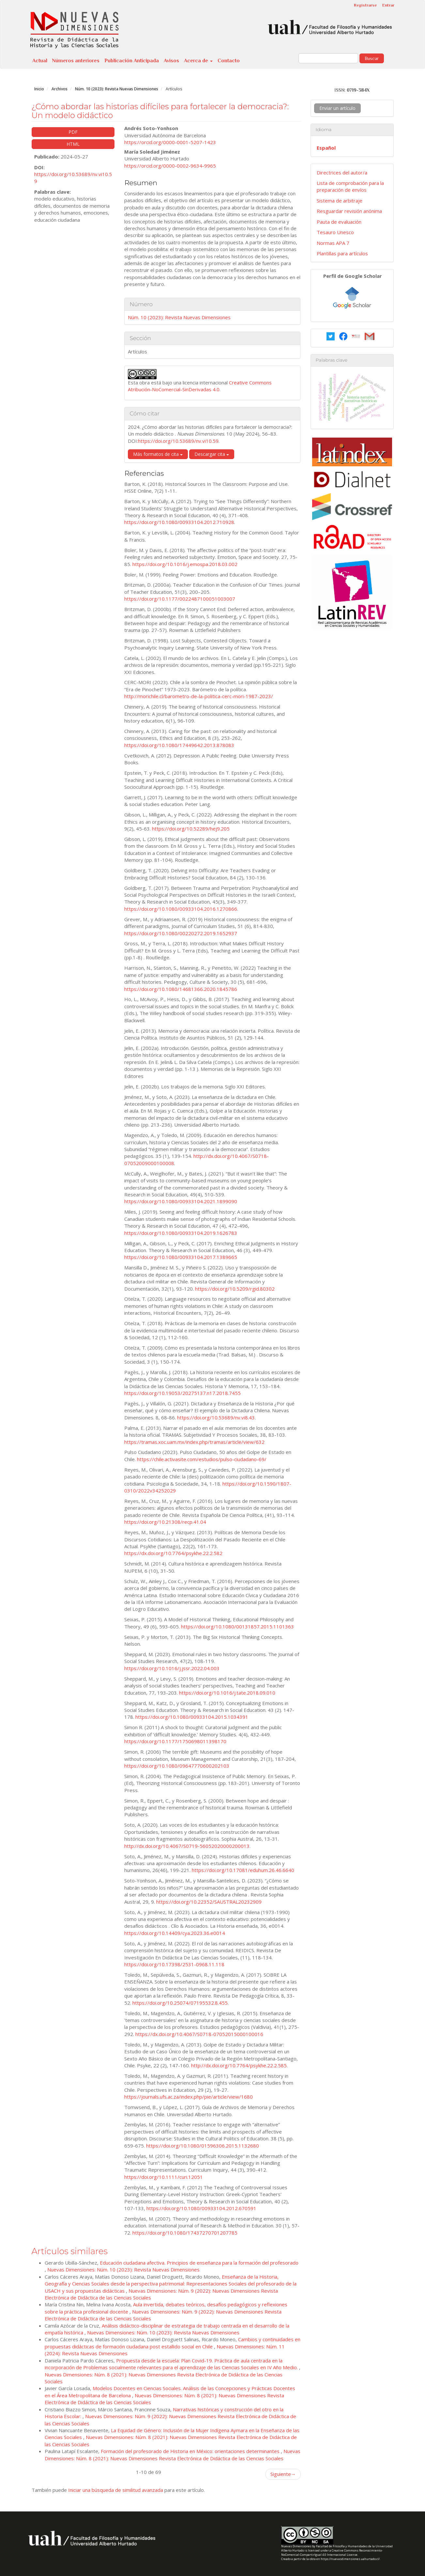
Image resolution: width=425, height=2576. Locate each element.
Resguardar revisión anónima (349, 211)
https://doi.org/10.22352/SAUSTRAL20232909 (209, 1901)
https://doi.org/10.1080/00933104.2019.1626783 (180, 1233)
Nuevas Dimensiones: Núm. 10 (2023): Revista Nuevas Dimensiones (123, 2269)
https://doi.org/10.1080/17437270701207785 (184, 2232)
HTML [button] (73, 144)
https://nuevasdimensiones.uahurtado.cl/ (350, 2559)
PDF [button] (73, 132)
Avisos (171, 61)
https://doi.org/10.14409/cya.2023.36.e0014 (174, 1933)
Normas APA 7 (333, 243)
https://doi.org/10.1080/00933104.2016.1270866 (180, 909)
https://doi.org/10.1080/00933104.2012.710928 (179, 522)
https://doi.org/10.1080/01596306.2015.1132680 (202, 2145)
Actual (39, 61)
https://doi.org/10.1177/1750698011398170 (175, 1741)
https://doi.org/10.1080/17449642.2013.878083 (179, 745)
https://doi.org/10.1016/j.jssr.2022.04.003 (172, 1668)
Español (326, 147)
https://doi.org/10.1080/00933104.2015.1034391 (191, 1717)
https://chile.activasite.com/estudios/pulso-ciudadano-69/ (201, 1459)
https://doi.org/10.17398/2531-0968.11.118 (174, 1964)
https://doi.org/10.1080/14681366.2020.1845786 (180, 989)
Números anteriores (75, 61)
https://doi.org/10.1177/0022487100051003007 (179, 598)
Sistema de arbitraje (339, 200)
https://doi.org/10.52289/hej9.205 (191, 828)
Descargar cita (211, 454)
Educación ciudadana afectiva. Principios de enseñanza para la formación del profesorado (199, 2262)
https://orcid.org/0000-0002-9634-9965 (170, 165)
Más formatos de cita (158, 454)
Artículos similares (70, 2251)
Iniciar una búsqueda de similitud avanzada (115, 2490)
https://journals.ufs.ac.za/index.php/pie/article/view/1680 (188, 2096)
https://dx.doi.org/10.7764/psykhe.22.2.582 (173, 1553)
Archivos (60, 89)
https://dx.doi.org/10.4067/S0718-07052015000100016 (199, 2034)
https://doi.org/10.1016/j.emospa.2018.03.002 (184, 564)
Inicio (39, 89)
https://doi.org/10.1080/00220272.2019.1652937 (180, 933)
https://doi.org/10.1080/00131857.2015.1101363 (237, 1626)
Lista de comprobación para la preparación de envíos (350, 186)
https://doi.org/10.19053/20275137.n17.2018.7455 (182, 1393)
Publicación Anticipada (131, 61)
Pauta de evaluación (339, 221)
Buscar (372, 58)
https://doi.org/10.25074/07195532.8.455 (180, 2002)
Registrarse (365, 5)
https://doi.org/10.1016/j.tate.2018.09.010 (227, 1692)
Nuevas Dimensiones (296, 2546)
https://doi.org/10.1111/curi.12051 (163, 2177)
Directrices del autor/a (342, 172)
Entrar (388, 5)
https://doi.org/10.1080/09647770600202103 (176, 1765)
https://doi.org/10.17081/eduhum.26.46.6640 (243, 1870)
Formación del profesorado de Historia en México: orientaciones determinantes (191, 2451)
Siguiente (283, 2474)
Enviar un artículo (337, 108)
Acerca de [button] (198, 61)
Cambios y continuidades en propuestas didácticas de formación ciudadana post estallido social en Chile (172, 2342)
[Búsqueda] (328, 58)
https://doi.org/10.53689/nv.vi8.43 (216, 1417)
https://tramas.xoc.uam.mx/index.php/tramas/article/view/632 (194, 1442)
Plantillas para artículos (342, 253)
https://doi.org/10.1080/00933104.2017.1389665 (180, 1257)
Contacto (229, 61)
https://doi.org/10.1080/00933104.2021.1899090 (180, 1201)
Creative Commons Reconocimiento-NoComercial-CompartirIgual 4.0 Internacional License (332, 2552)
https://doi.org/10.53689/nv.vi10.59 (178, 441)
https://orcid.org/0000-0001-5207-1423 (170, 142)
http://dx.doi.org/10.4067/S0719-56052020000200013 (187, 1846)
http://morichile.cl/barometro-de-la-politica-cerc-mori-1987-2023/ (198, 696)
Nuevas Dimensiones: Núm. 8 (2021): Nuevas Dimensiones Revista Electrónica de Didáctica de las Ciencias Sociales (172, 2454)
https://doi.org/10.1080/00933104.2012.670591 (201, 2208)
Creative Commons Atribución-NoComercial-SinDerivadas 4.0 (200, 386)
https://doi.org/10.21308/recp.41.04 (165, 1522)
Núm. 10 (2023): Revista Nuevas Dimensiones (116, 89)
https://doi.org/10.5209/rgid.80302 (235, 1288)
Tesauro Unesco (335, 232)
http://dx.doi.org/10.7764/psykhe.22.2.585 (239, 2065)
